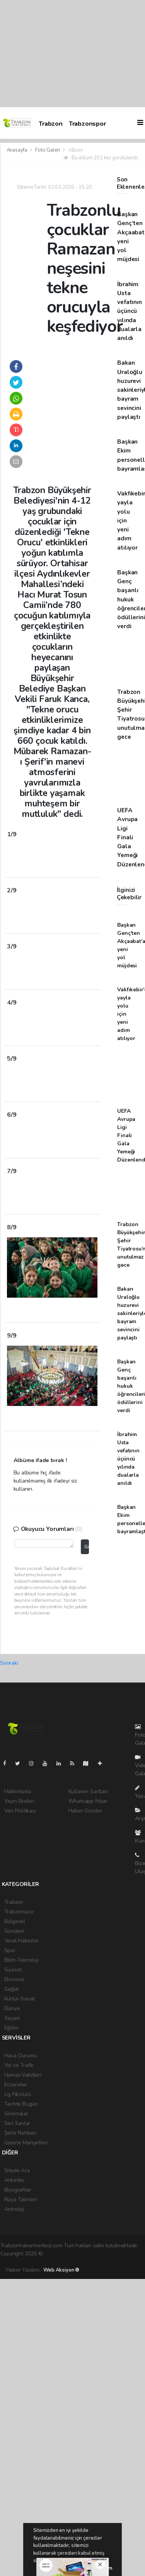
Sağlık (11, 1989)
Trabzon (51, 123)
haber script (47, 2261)
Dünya (12, 2008)
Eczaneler (15, 2084)
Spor (9, 1950)
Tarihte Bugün (21, 2104)
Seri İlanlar (17, 2123)
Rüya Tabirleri (20, 2199)
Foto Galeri (48, 150)
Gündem (14, 1931)
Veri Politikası (20, 1810)
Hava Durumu (20, 2055)
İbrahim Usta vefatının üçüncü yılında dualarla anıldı (129, 311)
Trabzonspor (87, 123)
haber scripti (124, 2253)
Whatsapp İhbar (87, 1801)
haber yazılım (16, 2261)
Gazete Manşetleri (26, 2142)
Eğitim (11, 2027)
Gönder (86, 1546)
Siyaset (13, 1969)
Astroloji (14, 2209)
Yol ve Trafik (19, 2065)
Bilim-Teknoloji (21, 1960)
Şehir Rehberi (20, 2133)
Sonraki (9, 1663)
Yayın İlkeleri (19, 1801)
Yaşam (12, 2018)
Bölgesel (14, 1921)
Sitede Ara (17, 2170)
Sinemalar (16, 2113)
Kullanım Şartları (88, 1791)
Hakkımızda (17, 1791)
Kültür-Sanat (19, 1998)
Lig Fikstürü (17, 2094)
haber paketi (93, 2253)
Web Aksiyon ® (61, 2270)
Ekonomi (14, 1979)
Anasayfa (17, 150)
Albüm (75, 150)
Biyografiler (18, 2189)
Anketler (14, 2180)
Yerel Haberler (21, 1940)
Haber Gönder (85, 1810)
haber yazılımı (60, 2253)
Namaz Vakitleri (22, 2075)
